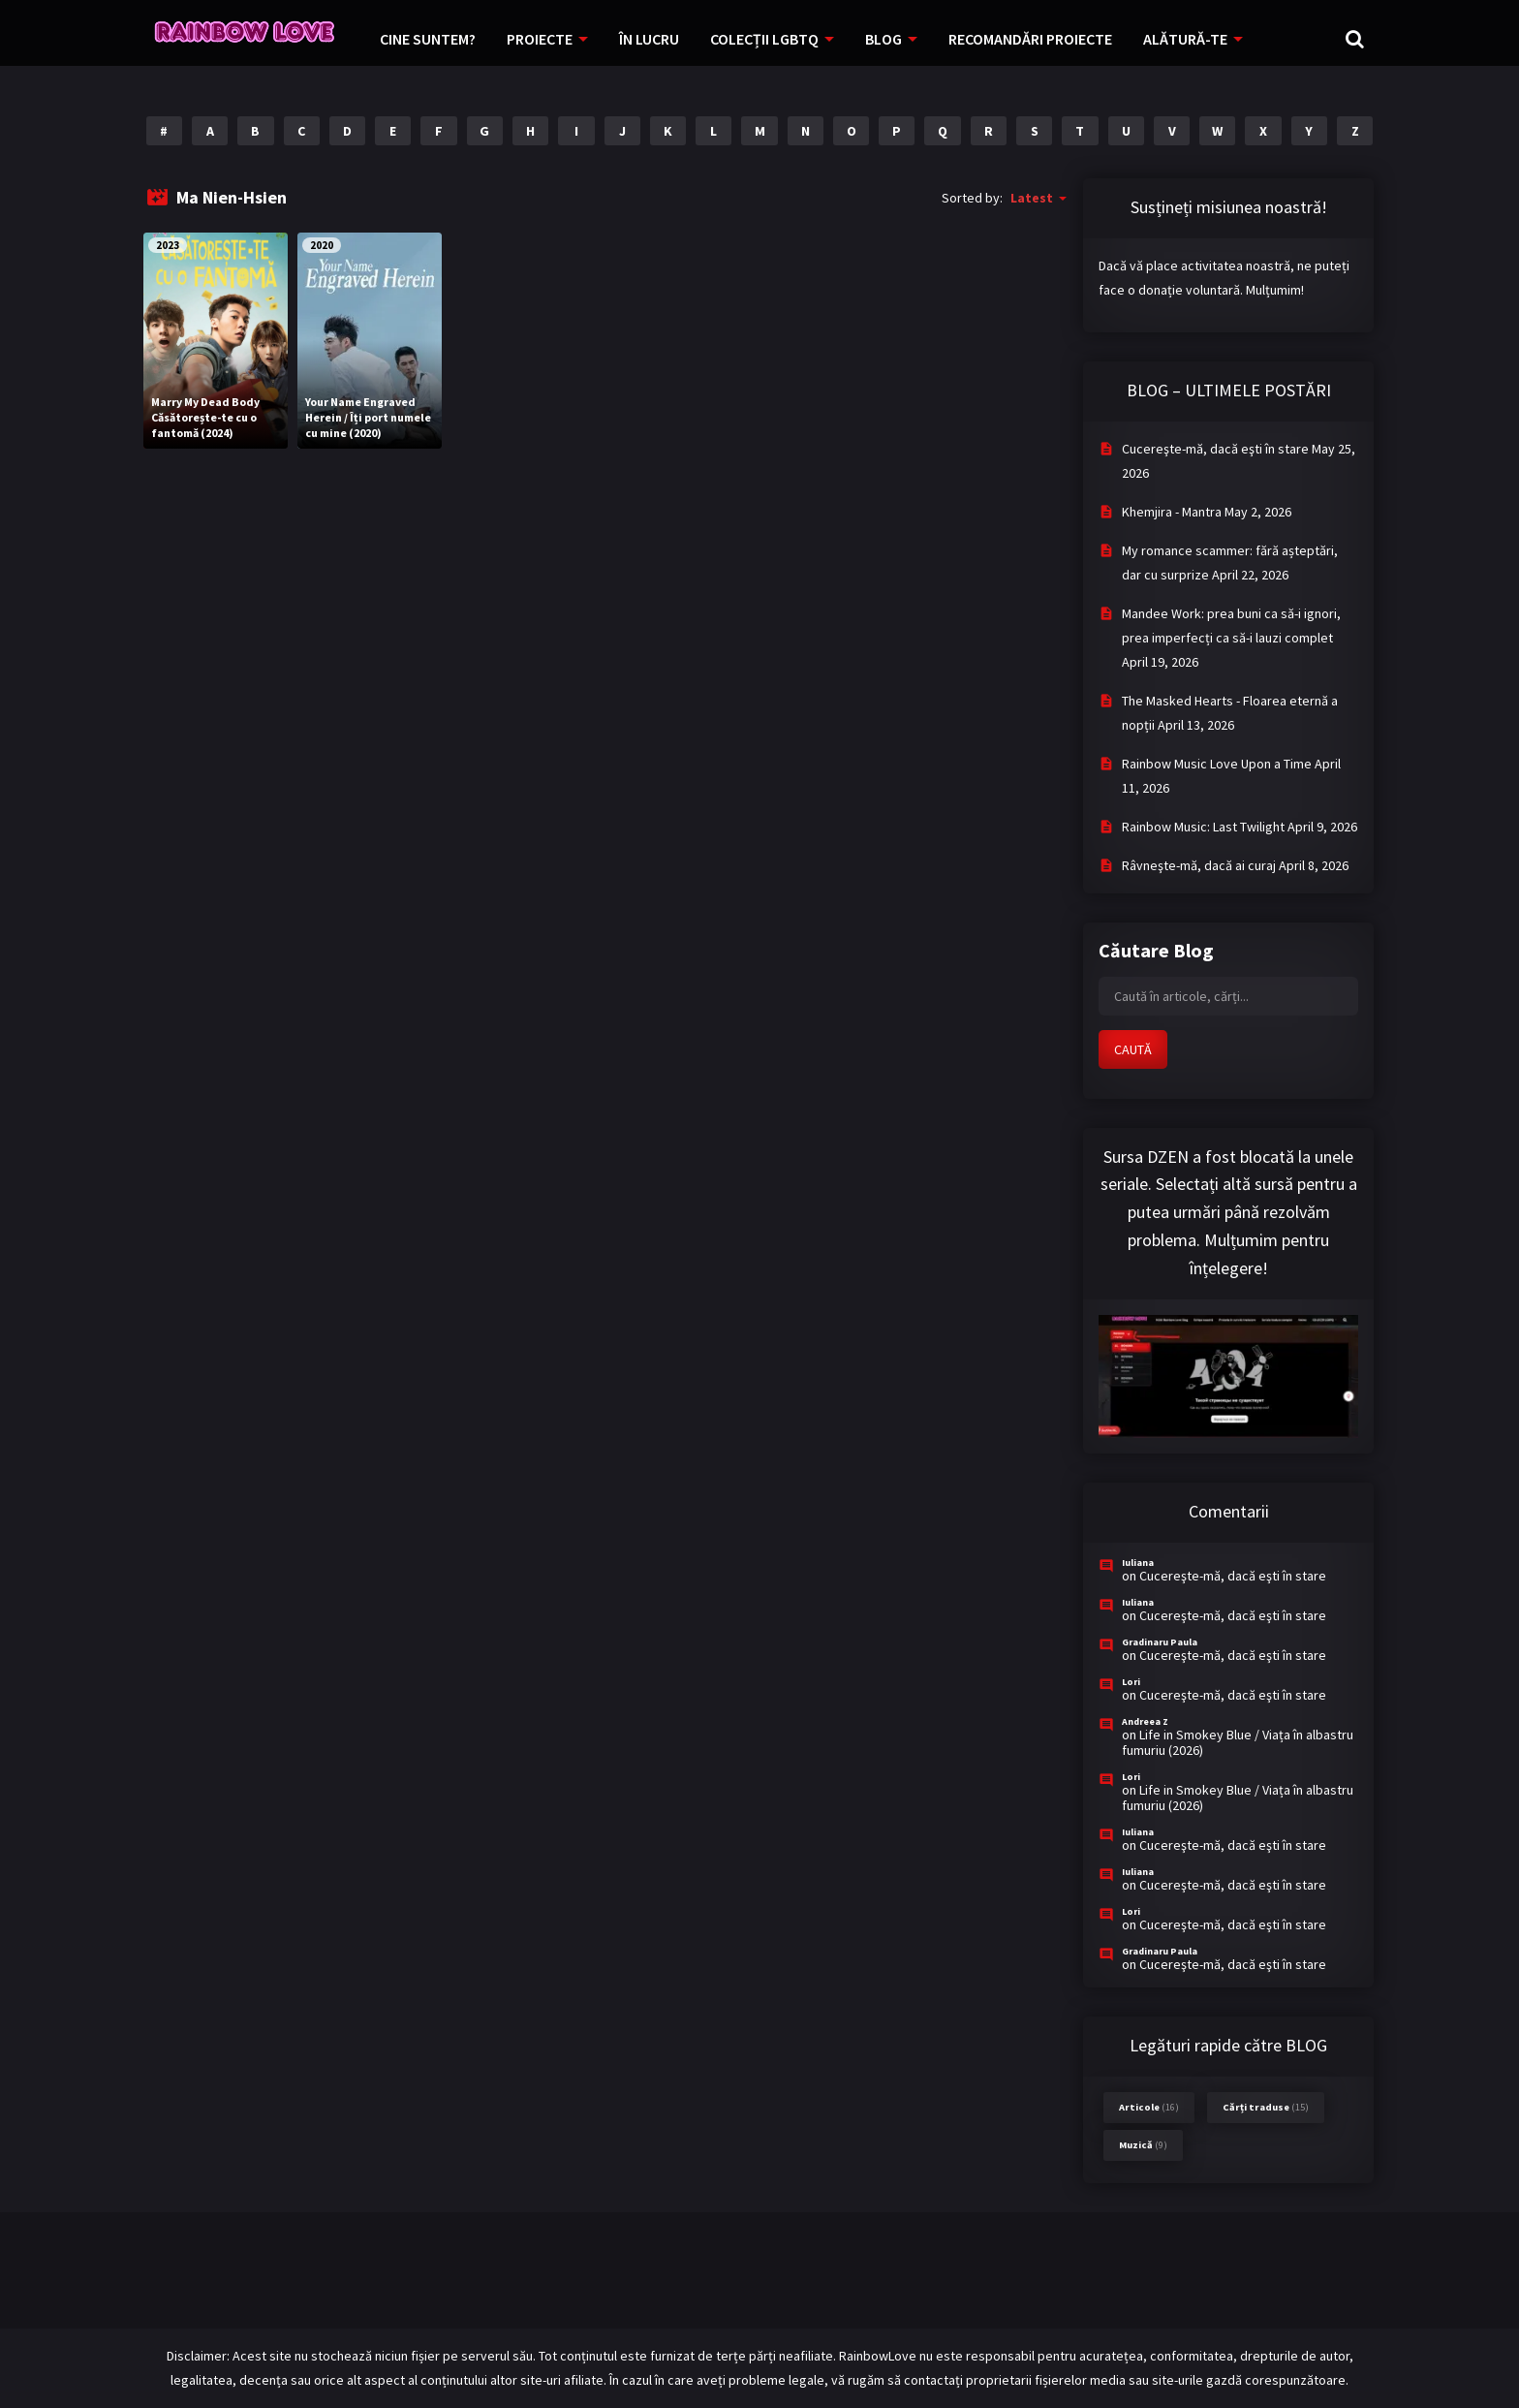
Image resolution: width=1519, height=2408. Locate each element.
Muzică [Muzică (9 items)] (1143, 2145)
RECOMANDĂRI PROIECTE (1030, 38)
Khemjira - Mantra (1172, 511)
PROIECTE (540, 38)
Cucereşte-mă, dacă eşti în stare (1215, 448)
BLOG (883, 38)
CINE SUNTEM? (428, 38)
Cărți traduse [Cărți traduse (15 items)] (1266, 2107)
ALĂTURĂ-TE (1185, 38)
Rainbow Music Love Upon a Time (1217, 763)
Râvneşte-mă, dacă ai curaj (1199, 865)
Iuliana (1138, 1562)
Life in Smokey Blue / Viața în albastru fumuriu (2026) (1237, 1742)
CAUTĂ (1133, 1049)
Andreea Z (1145, 1721)
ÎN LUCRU (649, 38)
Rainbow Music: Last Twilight (1203, 826)
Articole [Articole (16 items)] (1149, 2107)
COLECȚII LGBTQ (764, 38)
